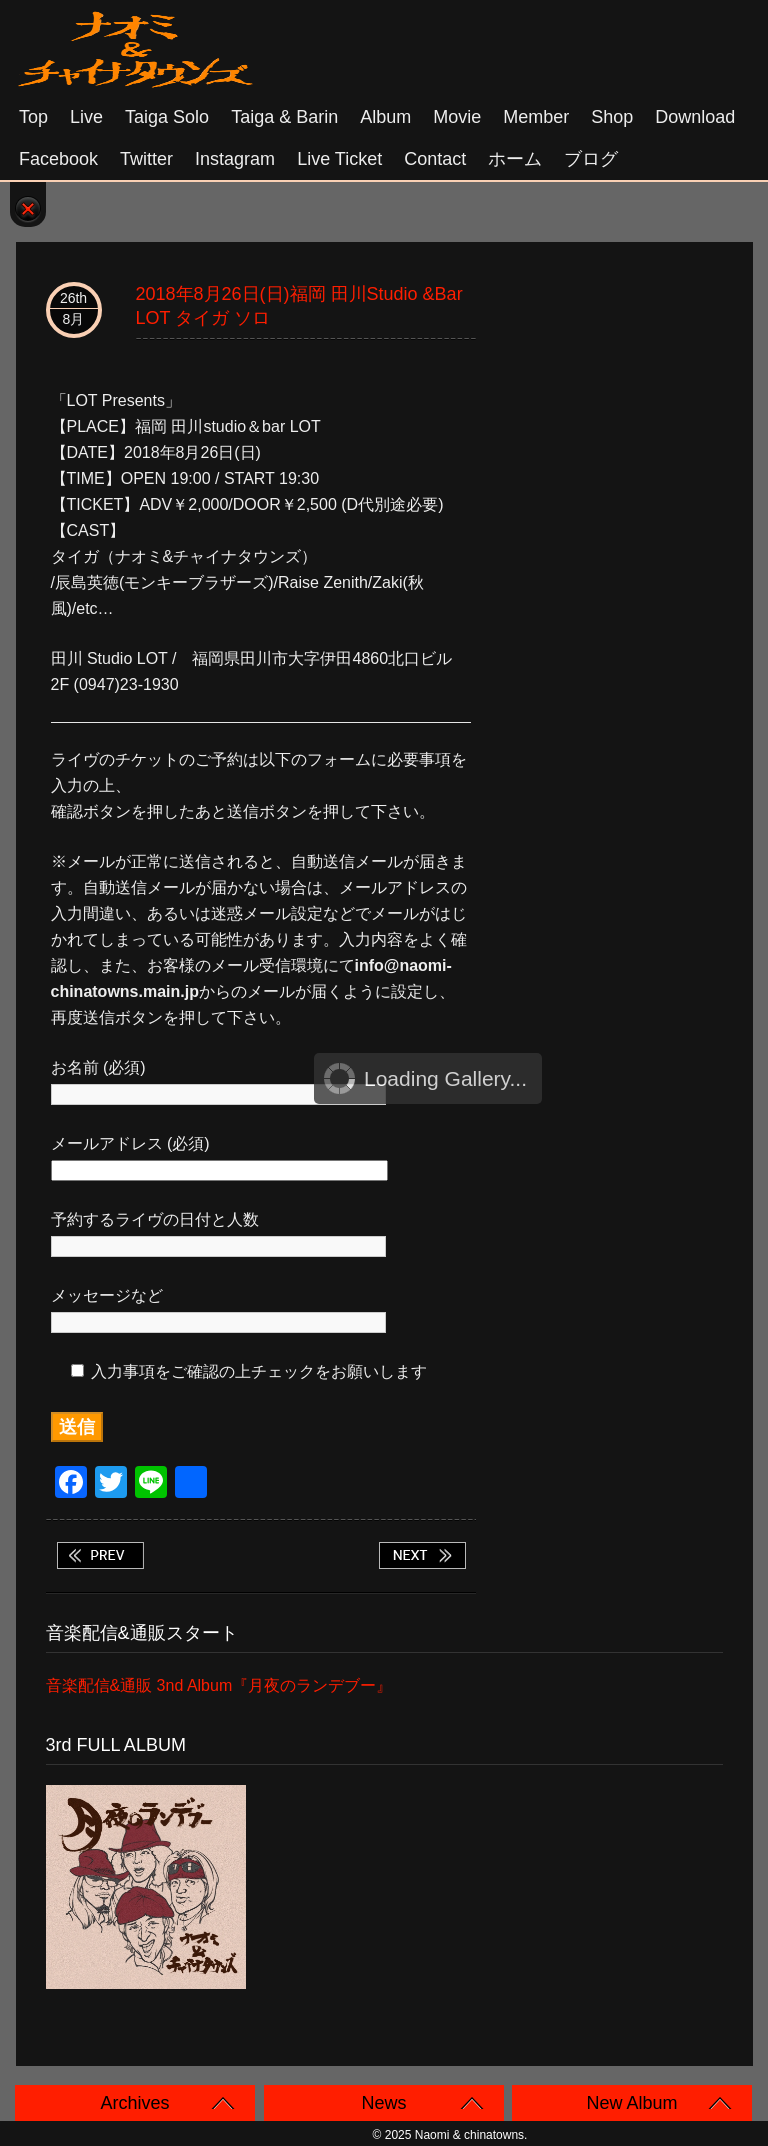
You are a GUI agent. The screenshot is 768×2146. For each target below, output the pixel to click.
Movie (457, 117)
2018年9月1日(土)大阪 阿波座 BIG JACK (422, 1555)
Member (536, 117)
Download (695, 117)
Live (86, 117)
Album (385, 117)
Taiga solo (167, 117)
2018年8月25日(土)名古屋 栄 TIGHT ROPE (100, 1555)
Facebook (58, 159)
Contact (435, 159)
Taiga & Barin (284, 117)
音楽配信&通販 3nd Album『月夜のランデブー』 (219, 1685)
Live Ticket (339, 159)
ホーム (515, 159)
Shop (612, 117)
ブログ (591, 159)
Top (33, 117)
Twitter (146, 159)
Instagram (235, 159)
